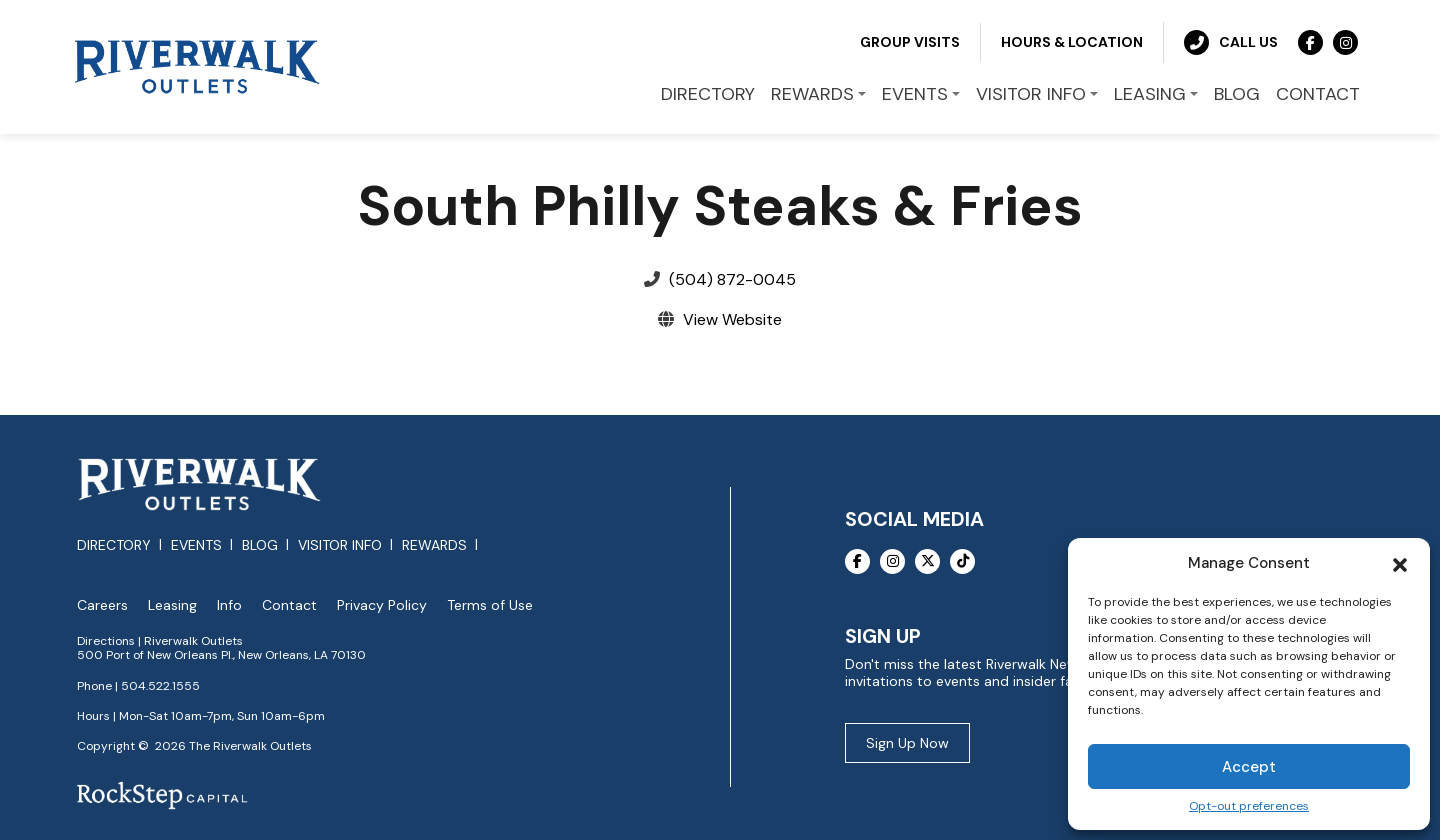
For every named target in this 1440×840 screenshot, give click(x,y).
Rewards (434, 545)
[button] (1400, 563)
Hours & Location (1072, 42)
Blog (260, 545)
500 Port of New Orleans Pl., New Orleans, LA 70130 (221, 655)
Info (229, 605)
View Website (732, 319)
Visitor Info (340, 545)
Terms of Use (490, 605)
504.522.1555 (160, 686)
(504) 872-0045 (732, 279)
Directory (114, 545)
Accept (1249, 767)
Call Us (1231, 42)
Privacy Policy (382, 605)
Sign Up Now (907, 743)
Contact (289, 605)
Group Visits (910, 42)
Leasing (172, 605)
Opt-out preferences (1249, 806)
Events (196, 545)
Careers (102, 605)
